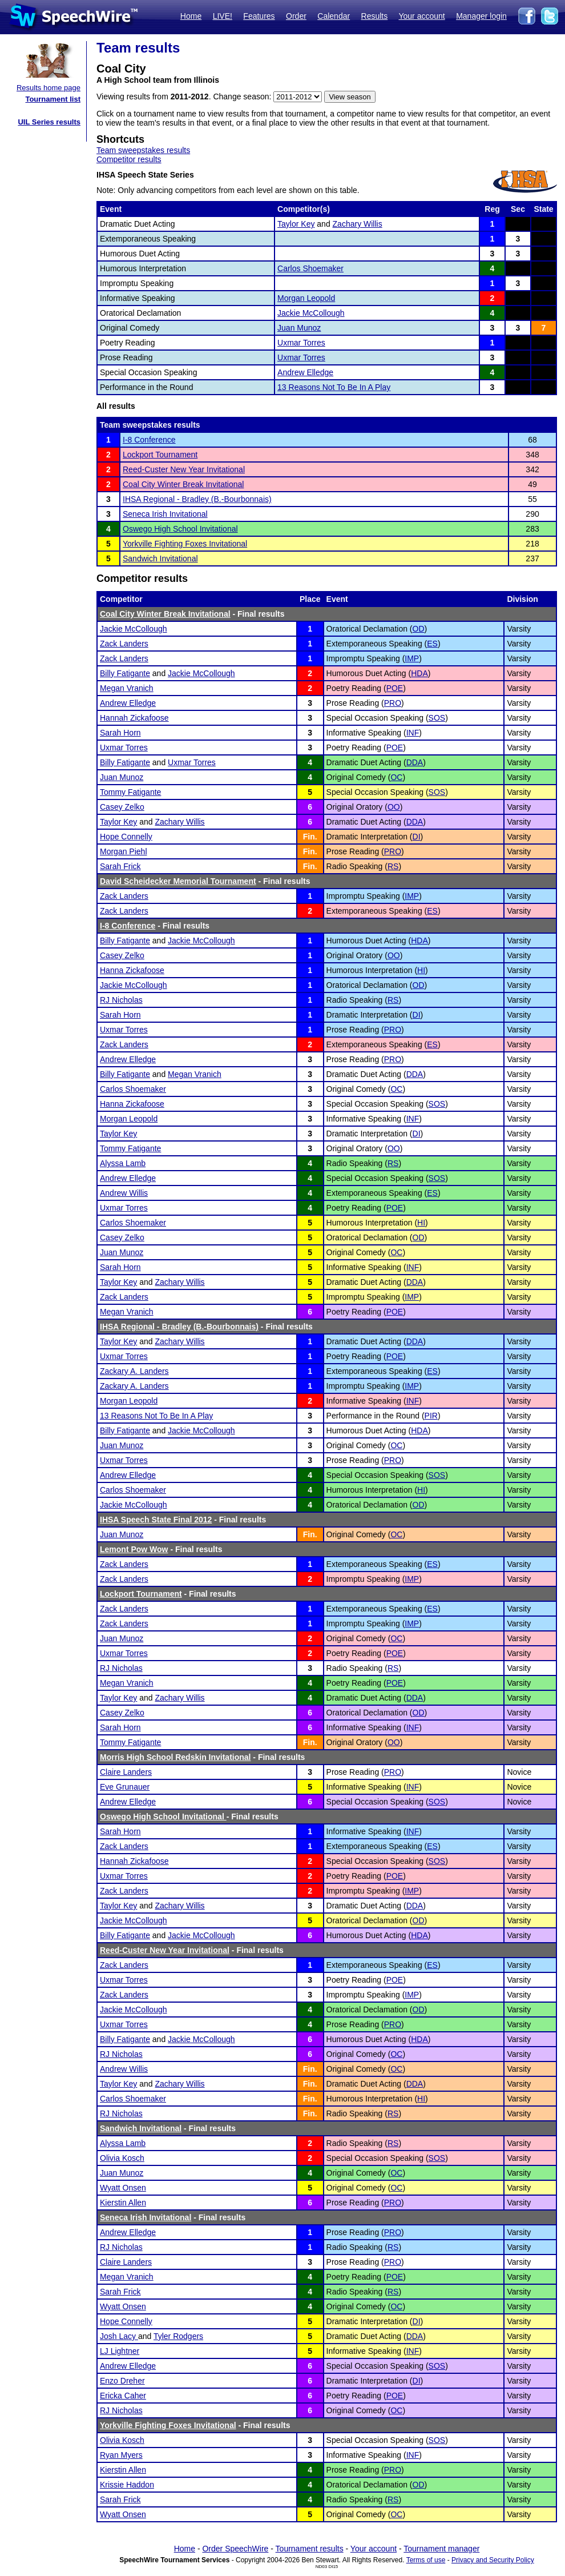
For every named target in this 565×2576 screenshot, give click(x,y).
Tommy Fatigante (130, 792)
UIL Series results (49, 122)
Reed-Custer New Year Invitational (184, 469)
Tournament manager (441, 2548)
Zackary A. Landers (134, 1371)
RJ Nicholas (121, 999)
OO (394, 806)
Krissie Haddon (127, 2484)
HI (421, 970)
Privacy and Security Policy (492, 2560)
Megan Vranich (127, 688)
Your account (421, 16)
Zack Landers (124, 643)
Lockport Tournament (160, 454)
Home (190, 16)
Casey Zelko (122, 806)
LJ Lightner (119, 2351)
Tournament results (310, 2548)
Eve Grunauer (125, 1786)
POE (394, 688)
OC (396, 777)
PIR (431, 1415)
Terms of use (426, 2560)
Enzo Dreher (122, 2380)
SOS (437, 717)
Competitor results (129, 159)
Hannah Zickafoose (134, 717)
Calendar (333, 16)
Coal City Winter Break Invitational (183, 484)
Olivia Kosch (122, 2158)
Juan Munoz (299, 327)
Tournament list (52, 99)
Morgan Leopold (306, 298)
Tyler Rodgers (178, 2336)
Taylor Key (295, 223)
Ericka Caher (123, 2395)
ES (432, 643)
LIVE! (222, 16)
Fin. (310, 836)
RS (393, 866)
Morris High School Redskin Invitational (175, 1757)
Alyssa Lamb (123, 1163)
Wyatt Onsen (123, 2187)
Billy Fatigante (125, 673)
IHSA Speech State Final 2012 (156, 1519)
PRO (392, 703)
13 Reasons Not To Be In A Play (333, 387)
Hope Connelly (126, 836)
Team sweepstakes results (143, 150)
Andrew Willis (124, 1192)
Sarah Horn (120, 732)
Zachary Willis (357, 223)
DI (417, 836)
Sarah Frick (120, 866)
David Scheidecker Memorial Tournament (178, 881)
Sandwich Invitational (160, 558)
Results (374, 16)
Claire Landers (126, 1772)
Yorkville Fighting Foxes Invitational (185, 543)
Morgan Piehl (123, 851)
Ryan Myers (121, 2455)
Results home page (48, 87)
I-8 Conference (149, 439)
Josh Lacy (119, 2336)
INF (412, 732)
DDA (414, 762)
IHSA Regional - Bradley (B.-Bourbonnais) (197, 499)
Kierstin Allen (123, 2202)
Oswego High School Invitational (180, 528)
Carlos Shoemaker (310, 268)
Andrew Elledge (305, 372)
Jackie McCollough (311, 313)
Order (296, 16)
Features (259, 16)
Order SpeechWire (235, 2548)
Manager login (481, 16)
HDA (419, 673)
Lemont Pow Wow (134, 1549)
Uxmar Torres (301, 342)
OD (419, 628)
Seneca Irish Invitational (165, 514)
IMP (412, 658)
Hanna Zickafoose (132, 970)
